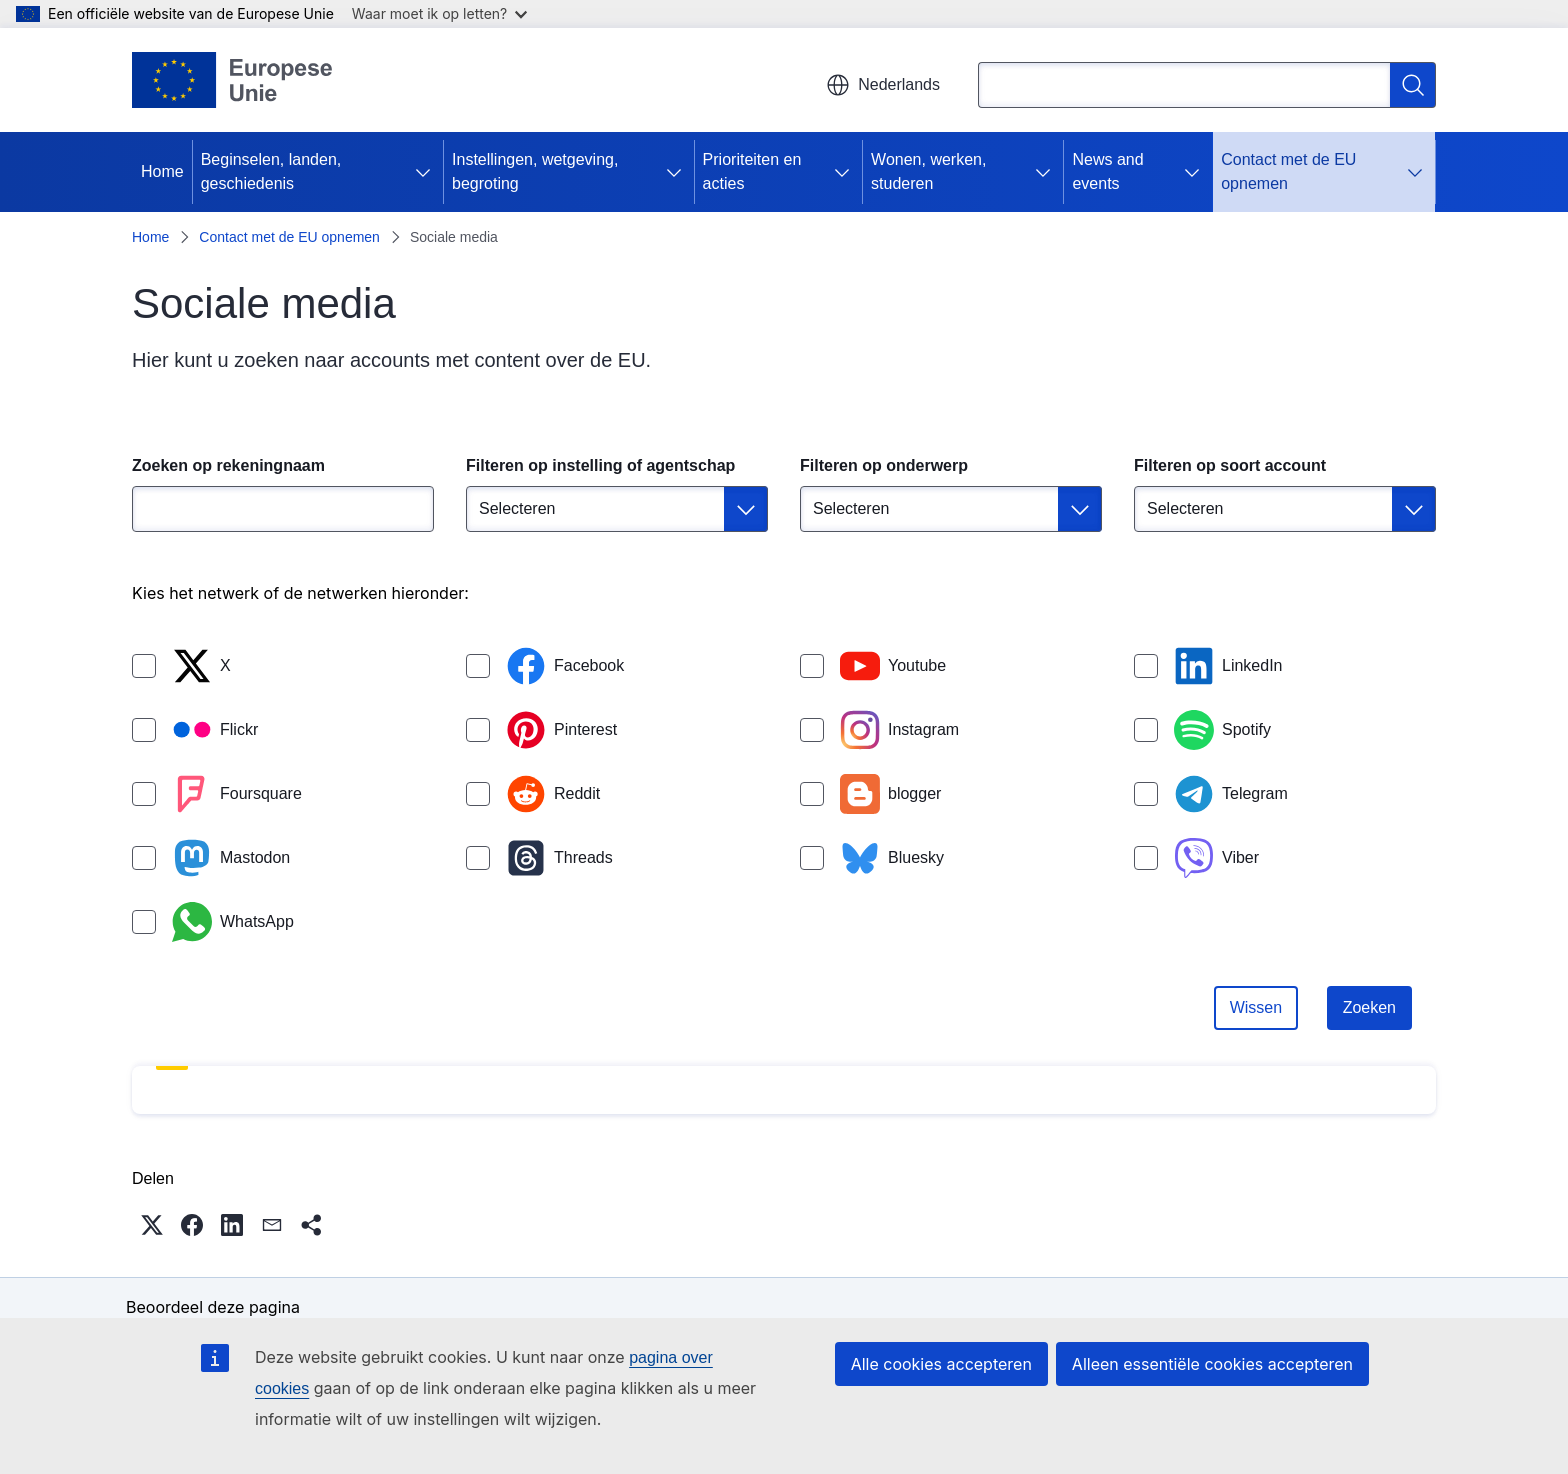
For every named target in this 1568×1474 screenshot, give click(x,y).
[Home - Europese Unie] (233, 80)
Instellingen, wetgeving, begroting (535, 171)
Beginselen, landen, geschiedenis (271, 171)
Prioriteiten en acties (752, 171)
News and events (1107, 171)
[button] (152, 1225)
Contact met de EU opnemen (1288, 171)
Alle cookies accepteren (941, 1364)
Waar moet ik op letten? (439, 13)
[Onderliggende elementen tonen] (427, 172)
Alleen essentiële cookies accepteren (1212, 1364)
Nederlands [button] (883, 85)
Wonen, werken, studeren (928, 171)
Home (162, 171)
